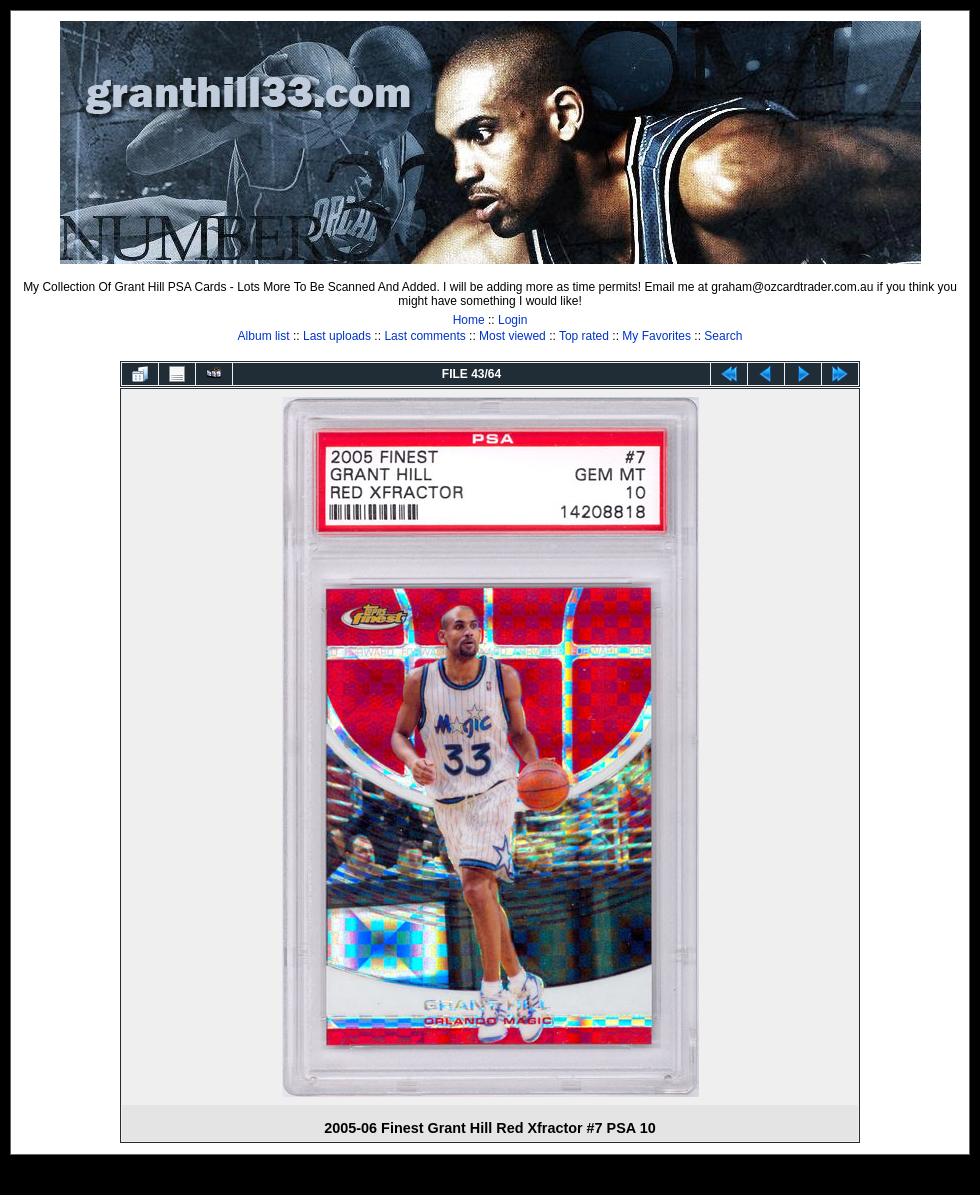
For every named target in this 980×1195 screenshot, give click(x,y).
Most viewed (512, 336)
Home (469, 320)
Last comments (424, 336)
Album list (264, 336)
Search (723, 336)
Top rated (584, 336)
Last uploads (337, 336)
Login (512, 320)
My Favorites (656, 336)
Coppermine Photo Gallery (515, 1180)
